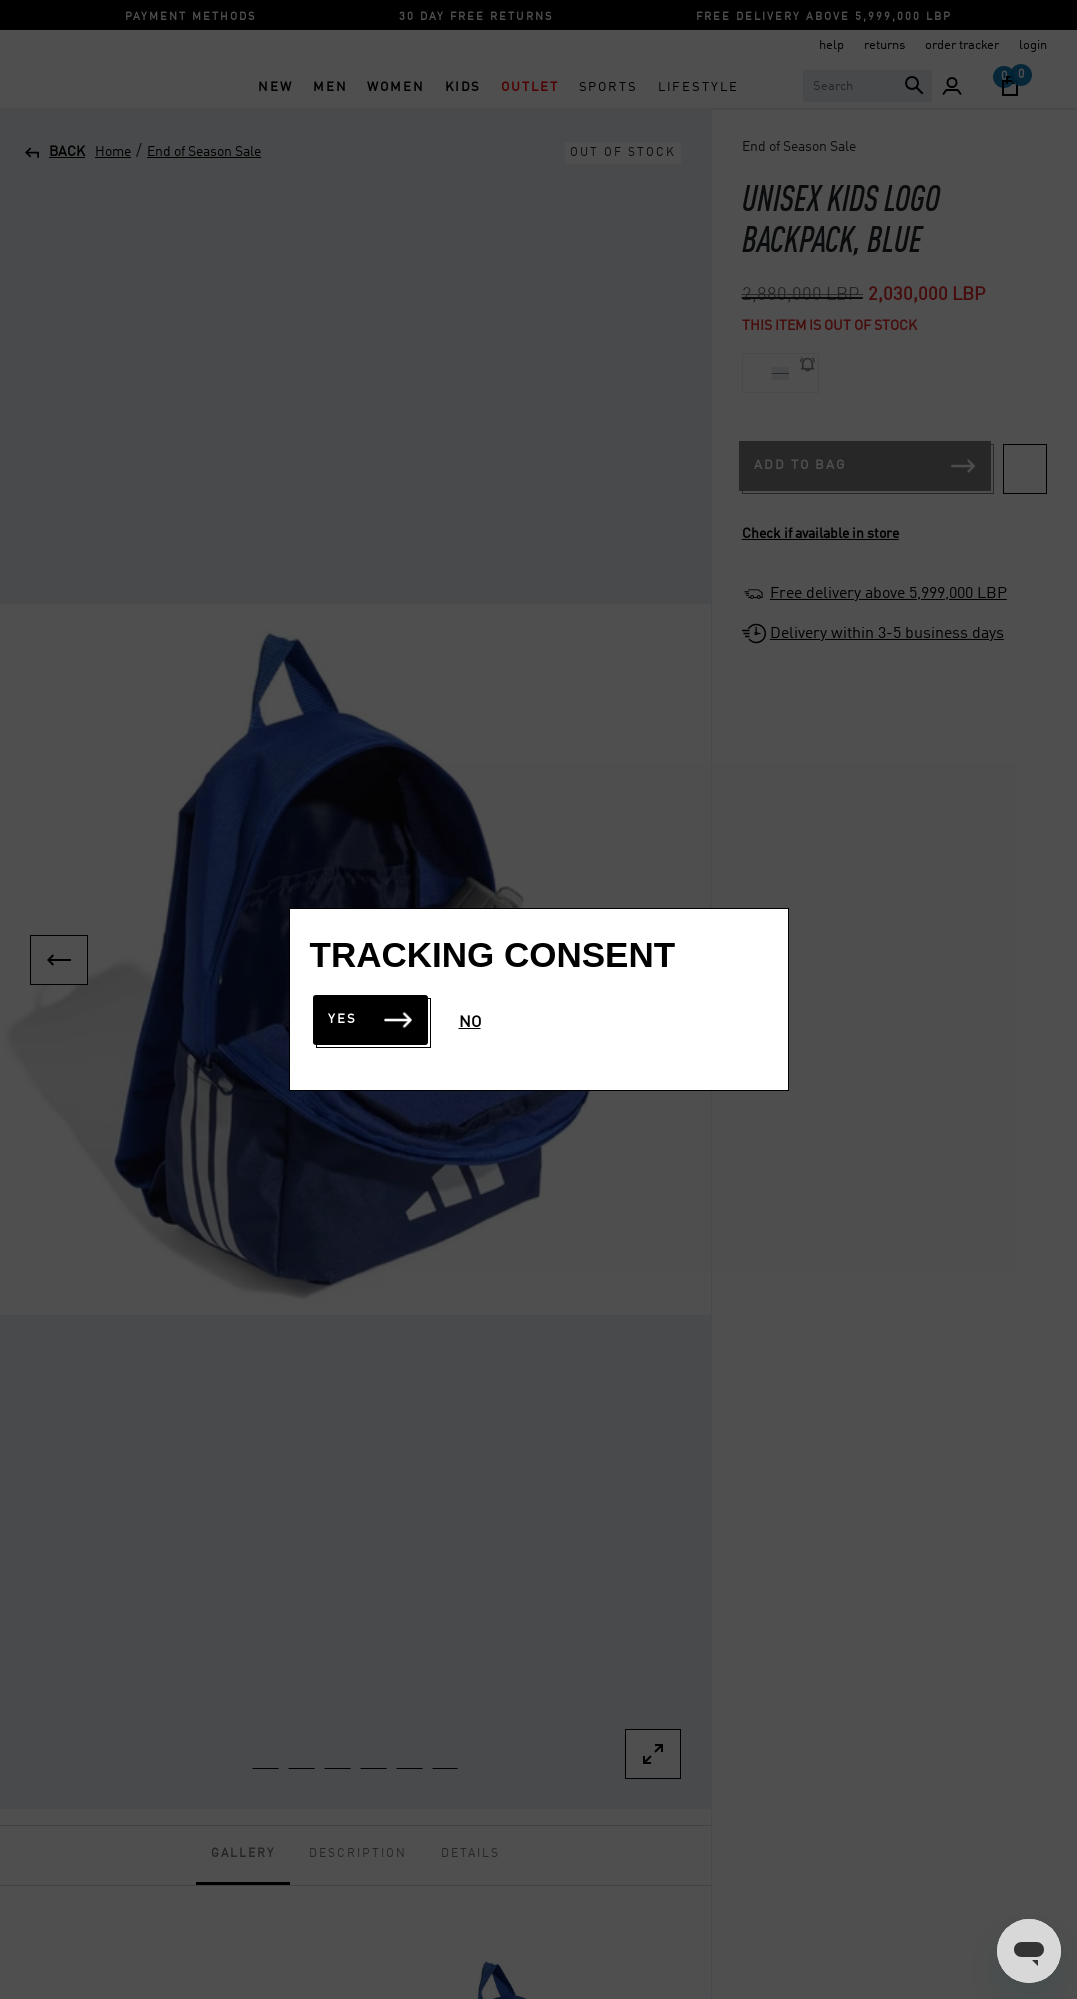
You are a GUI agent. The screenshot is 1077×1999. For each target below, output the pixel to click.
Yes (370, 1019)
